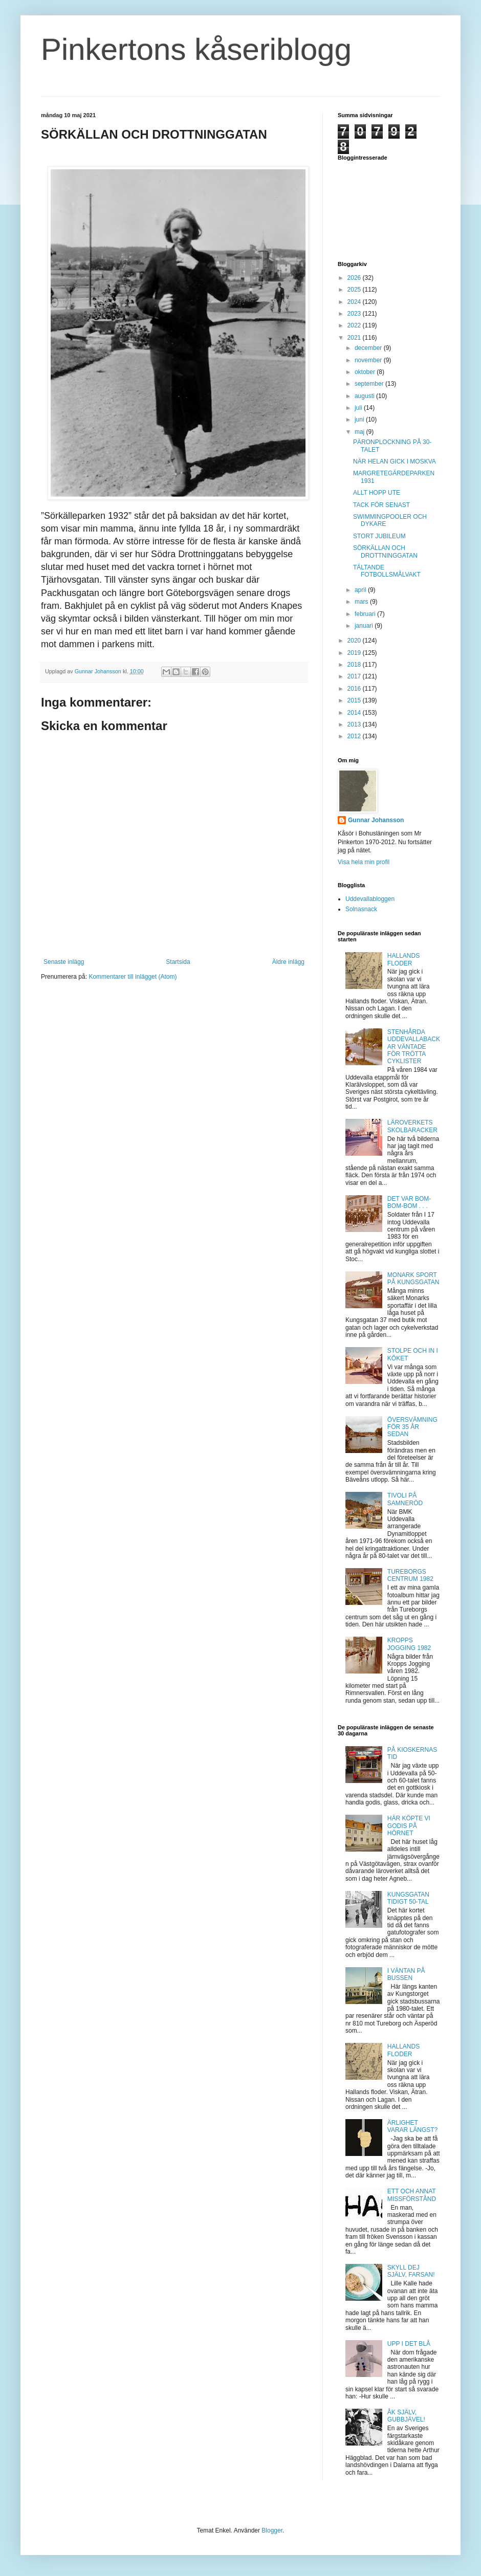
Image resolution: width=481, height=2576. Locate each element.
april (361, 589)
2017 (355, 676)
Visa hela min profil (363, 862)
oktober (366, 372)
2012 (355, 736)
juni (360, 419)
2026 (355, 277)
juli (359, 407)
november (369, 360)
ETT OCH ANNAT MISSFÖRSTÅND (411, 2195)
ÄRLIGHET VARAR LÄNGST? (412, 2126)
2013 (355, 724)
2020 (355, 640)
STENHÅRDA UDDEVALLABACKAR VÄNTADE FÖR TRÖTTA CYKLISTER (413, 1046)
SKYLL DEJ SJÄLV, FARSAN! (411, 2271)
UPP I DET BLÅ (408, 2343)
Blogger (271, 2530)
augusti (365, 396)
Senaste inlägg (63, 961)
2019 (355, 652)
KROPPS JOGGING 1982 (409, 1644)
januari (365, 625)
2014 (355, 712)
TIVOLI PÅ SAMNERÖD (405, 1499)
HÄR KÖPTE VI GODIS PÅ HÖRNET (408, 1826)
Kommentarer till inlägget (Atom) (133, 976)
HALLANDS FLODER (403, 959)
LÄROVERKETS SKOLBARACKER (412, 1126)
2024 (355, 301)
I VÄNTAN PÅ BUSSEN (406, 1974)
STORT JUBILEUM (379, 536)
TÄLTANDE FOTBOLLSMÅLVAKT (387, 571)
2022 (355, 325)
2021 (355, 337)
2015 (355, 700)
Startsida (178, 961)
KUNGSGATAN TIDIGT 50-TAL (408, 1898)
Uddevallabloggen (370, 898)
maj (360, 431)
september (370, 383)
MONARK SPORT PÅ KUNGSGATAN (413, 1278)
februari (366, 614)
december (369, 347)
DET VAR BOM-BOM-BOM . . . (409, 1202)
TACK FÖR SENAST (381, 505)
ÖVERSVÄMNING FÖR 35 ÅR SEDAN (412, 1427)
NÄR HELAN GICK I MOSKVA (394, 461)
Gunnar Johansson (376, 820)
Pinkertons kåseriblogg (196, 49)
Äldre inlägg (288, 961)
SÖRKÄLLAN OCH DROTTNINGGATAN (385, 551)
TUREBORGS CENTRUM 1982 (410, 1575)
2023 (355, 313)
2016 (355, 688)
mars (362, 601)
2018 (355, 664)
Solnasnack (361, 909)
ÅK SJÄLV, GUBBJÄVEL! (406, 2416)
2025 (355, 289)
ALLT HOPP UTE (376, 492)
